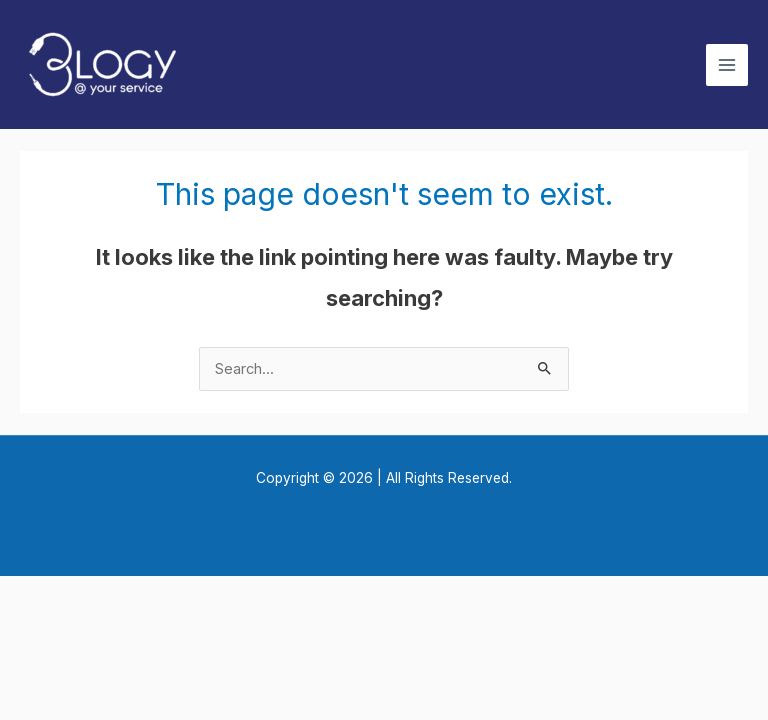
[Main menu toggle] (727, 65)
